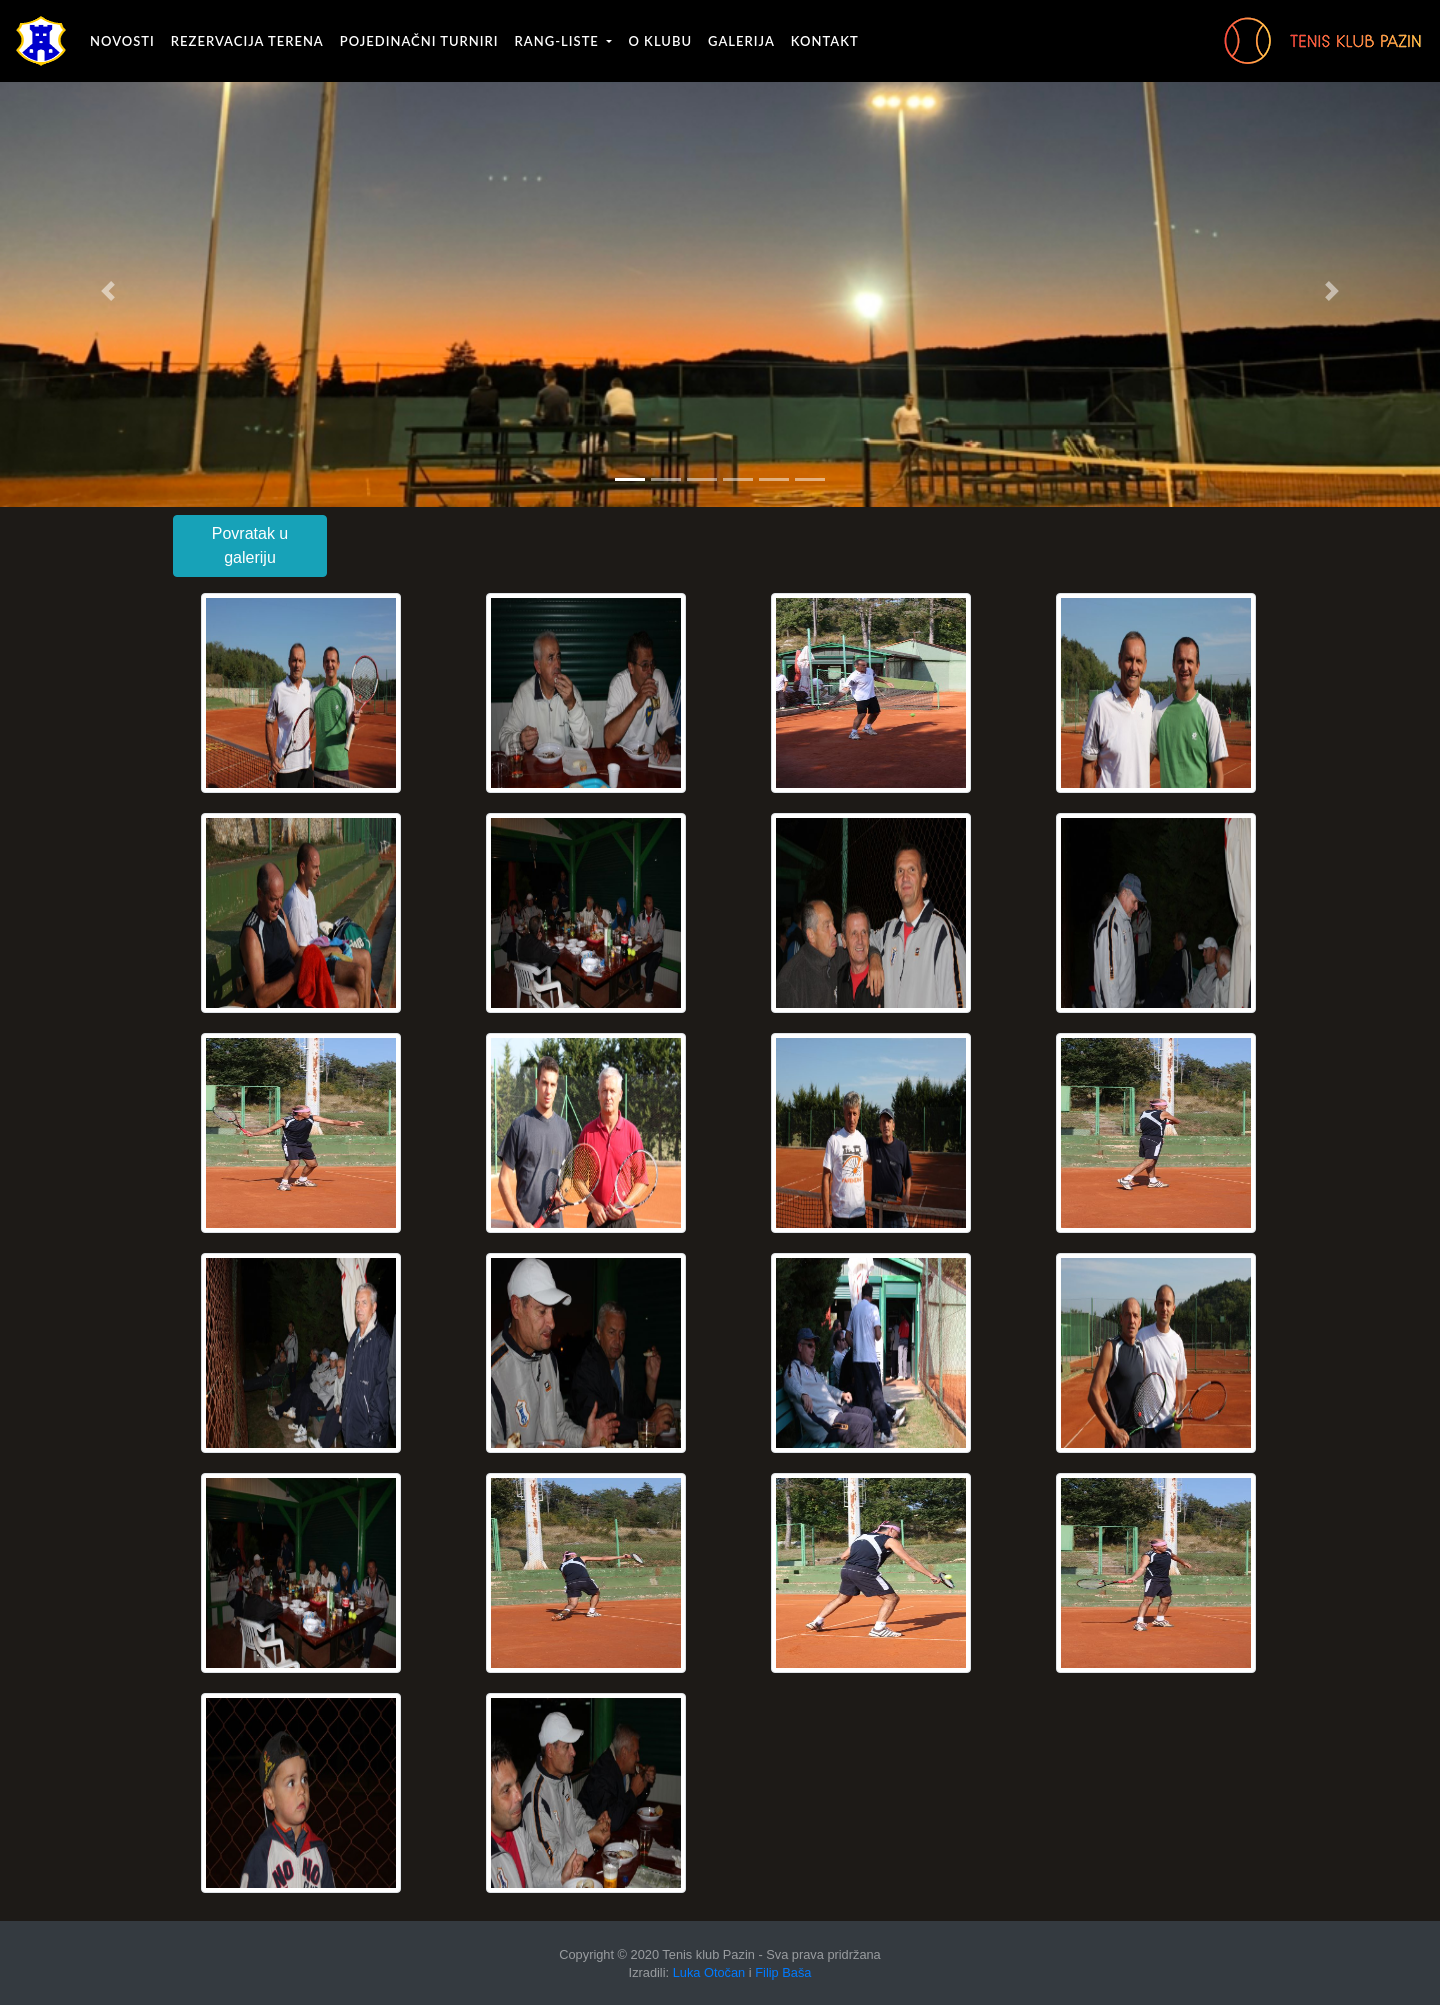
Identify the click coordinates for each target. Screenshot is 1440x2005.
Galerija (741, 41)
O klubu (660, 41)
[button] (108, 291)
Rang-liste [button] (559, 41)
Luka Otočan (709, 1972)
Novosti (122, 41)
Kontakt (825, 41)
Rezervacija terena (247, 41)
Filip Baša (783, 1972)
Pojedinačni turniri (419, 41)
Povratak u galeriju (250, 545)
